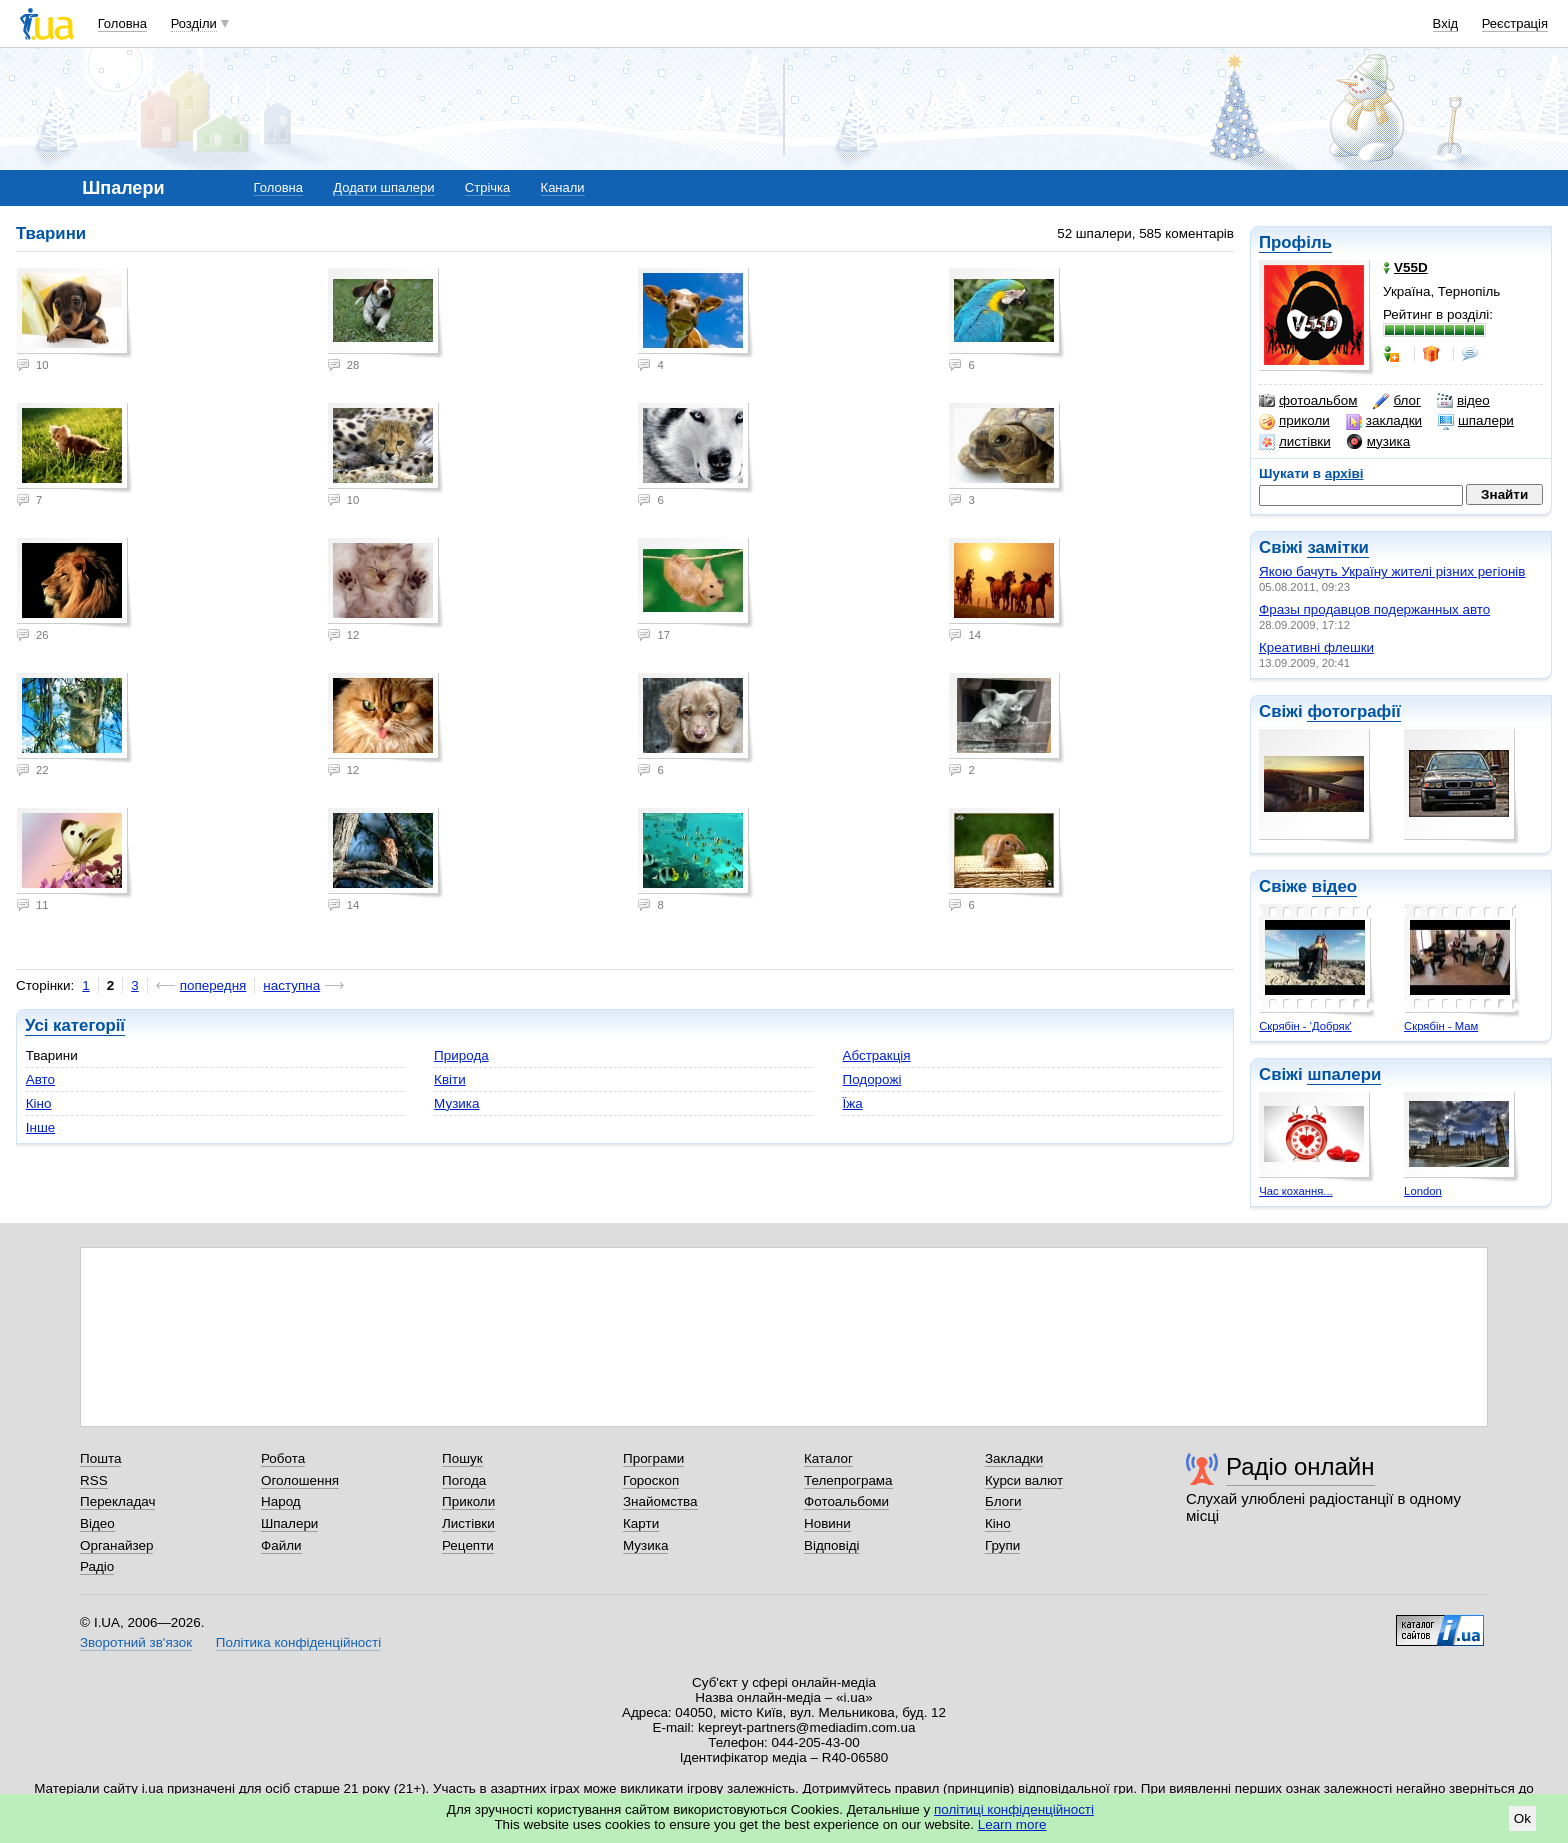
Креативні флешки (1316, 647)
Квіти (450, 1079)
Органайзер (116, 1545)
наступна (291, 985)
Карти (641, 1523)
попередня (213, 985)
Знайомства (660, 1501)
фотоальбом (1308, 401)
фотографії (1353, 711)
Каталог (828, 1458)
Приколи (468, 1501)
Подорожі (871, 1079)
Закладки (1014, 1458)
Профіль (1295, 242)
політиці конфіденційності (1014, 1809)
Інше (40, 1127)
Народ (281, 1501)
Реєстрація (1515, 23)
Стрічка (487, 187)
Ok (1522, 1818)
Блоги (1003, 1501)
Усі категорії (75, 1025)
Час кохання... (1296, 1191)
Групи (1002, 1545)
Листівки (468, 1523)
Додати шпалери (383, 187)
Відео (97, 1523)
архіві (1344, 473)
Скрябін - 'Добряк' (1305, 1026)
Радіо (97, 1566)
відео (1463, 401)
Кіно (39, 1103)
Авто (40, 1079)
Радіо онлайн (1300, 1466)
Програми (653, 1458)
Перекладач (117, 1501)
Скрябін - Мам (1441, 1026)
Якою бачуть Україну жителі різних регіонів (1392, 571)
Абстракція (876, 1055)
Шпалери (289, 1523)
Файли (281, 1545)
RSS (94, 1480)
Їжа (852, 1103)
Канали (563, 187)
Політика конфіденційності (298, 1642)
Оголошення (300, 1480)
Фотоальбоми (846, 1501)
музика (1378, 442)
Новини (827, 1523)
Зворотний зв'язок (136, 1642)
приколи (1294, 421)
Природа (461, 1055)
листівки (1295, 442)
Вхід (1446, 23)
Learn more (1012, 1824)
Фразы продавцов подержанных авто (1374, 609)
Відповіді (832, 1545)
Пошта (100, 1458)
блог (1396, 401)
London (1423, 1191)
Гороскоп (651, 1480)
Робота (283, 1458)
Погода (464, 1480)
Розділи (194, 23)
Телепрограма (848, 1480)
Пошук (462, 1458)
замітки (1338, 547)
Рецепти (468, 1545)
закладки (1384, 421)
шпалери (1476, 421)
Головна (122, 23)
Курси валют (1024, 1480)
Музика (456, 1103)
